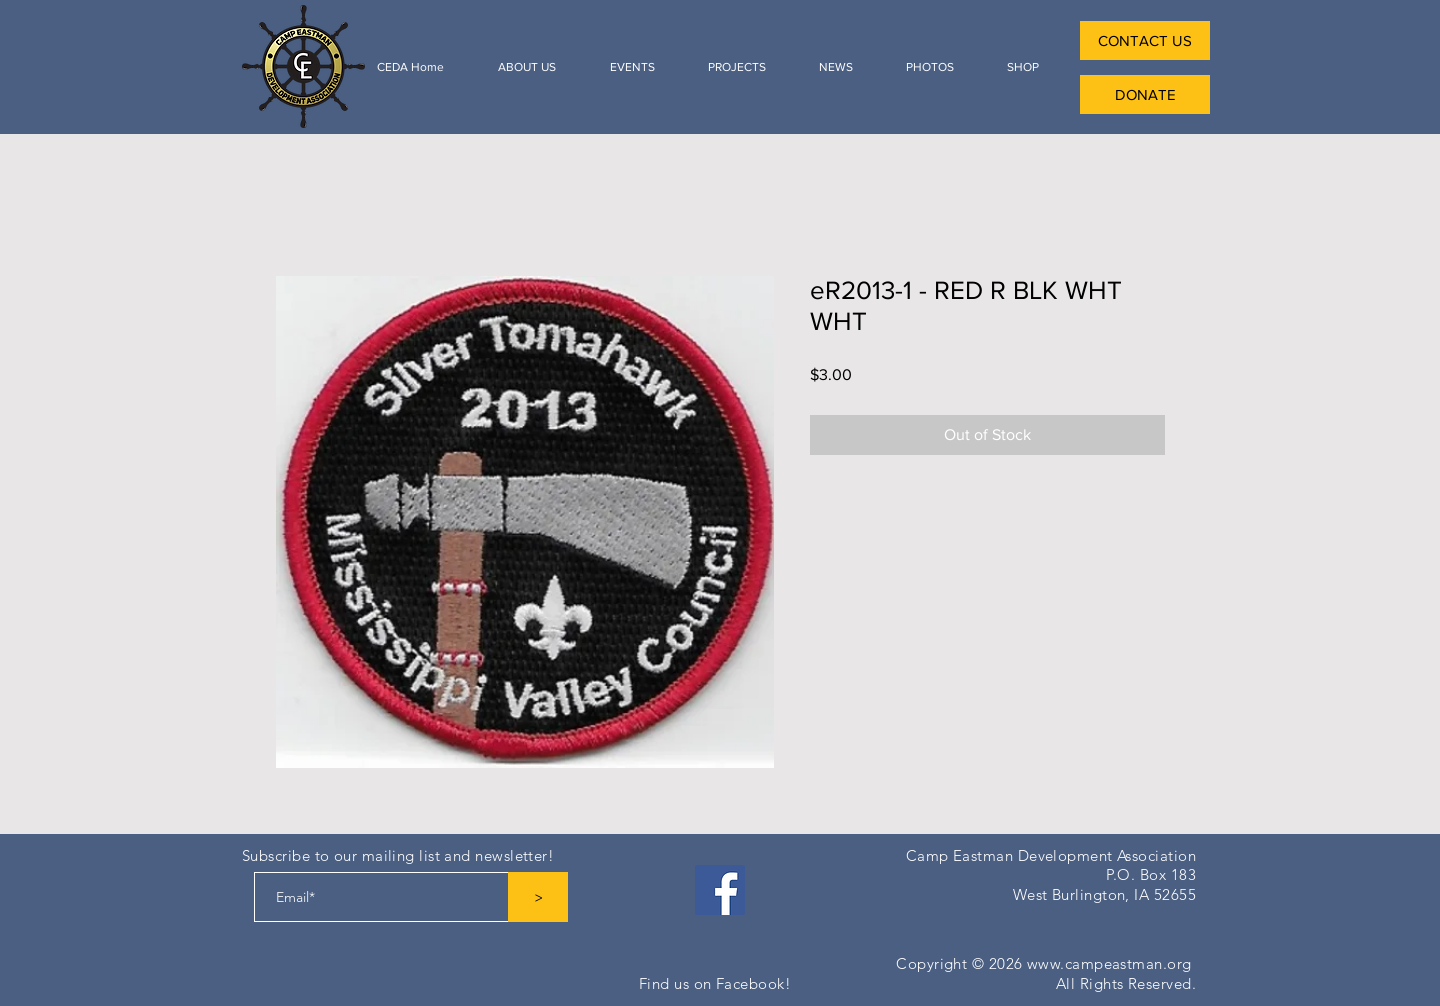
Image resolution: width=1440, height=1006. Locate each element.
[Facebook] (720, 890)
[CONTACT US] (1145, 40)
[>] (538, 897)
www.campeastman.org (1109, 963)
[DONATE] (1145, 94)
